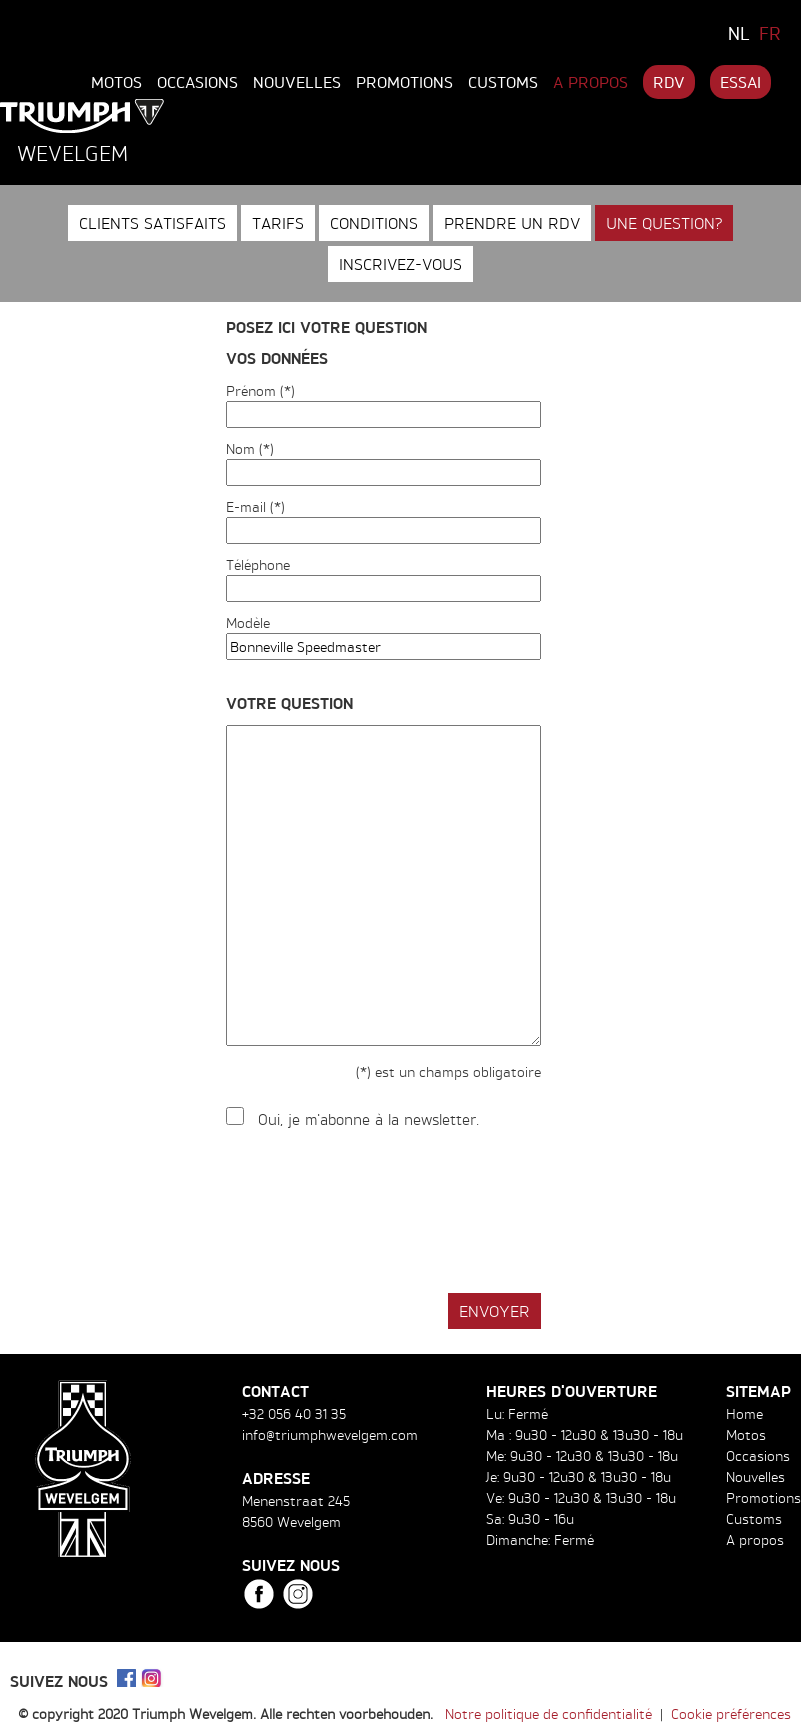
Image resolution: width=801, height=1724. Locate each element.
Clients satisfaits (152, 223)
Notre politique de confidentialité (548, 1713)
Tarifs (278, 223)
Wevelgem (72, 153)
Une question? (664, 223)
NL (739, 33)
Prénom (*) (260, 390)
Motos (116, 82)
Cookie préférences (731, 1713)
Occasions (197, 82)
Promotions (404, 82)
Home (744, 1413)
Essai (740, 82)
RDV (669, 82)
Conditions (374, 223)
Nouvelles (297, 82)
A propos (590, 82)
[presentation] (378, 1212)
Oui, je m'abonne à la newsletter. (368, 1119)
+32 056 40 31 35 (294, 1413)
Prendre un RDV (512, 223)
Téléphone (258, 564)
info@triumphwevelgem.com (330, 1434)
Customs (503, 82)
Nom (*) (250, 448)
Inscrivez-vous (400, 264)
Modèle (248, 622)
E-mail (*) (255, 506)
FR (770, 33)
